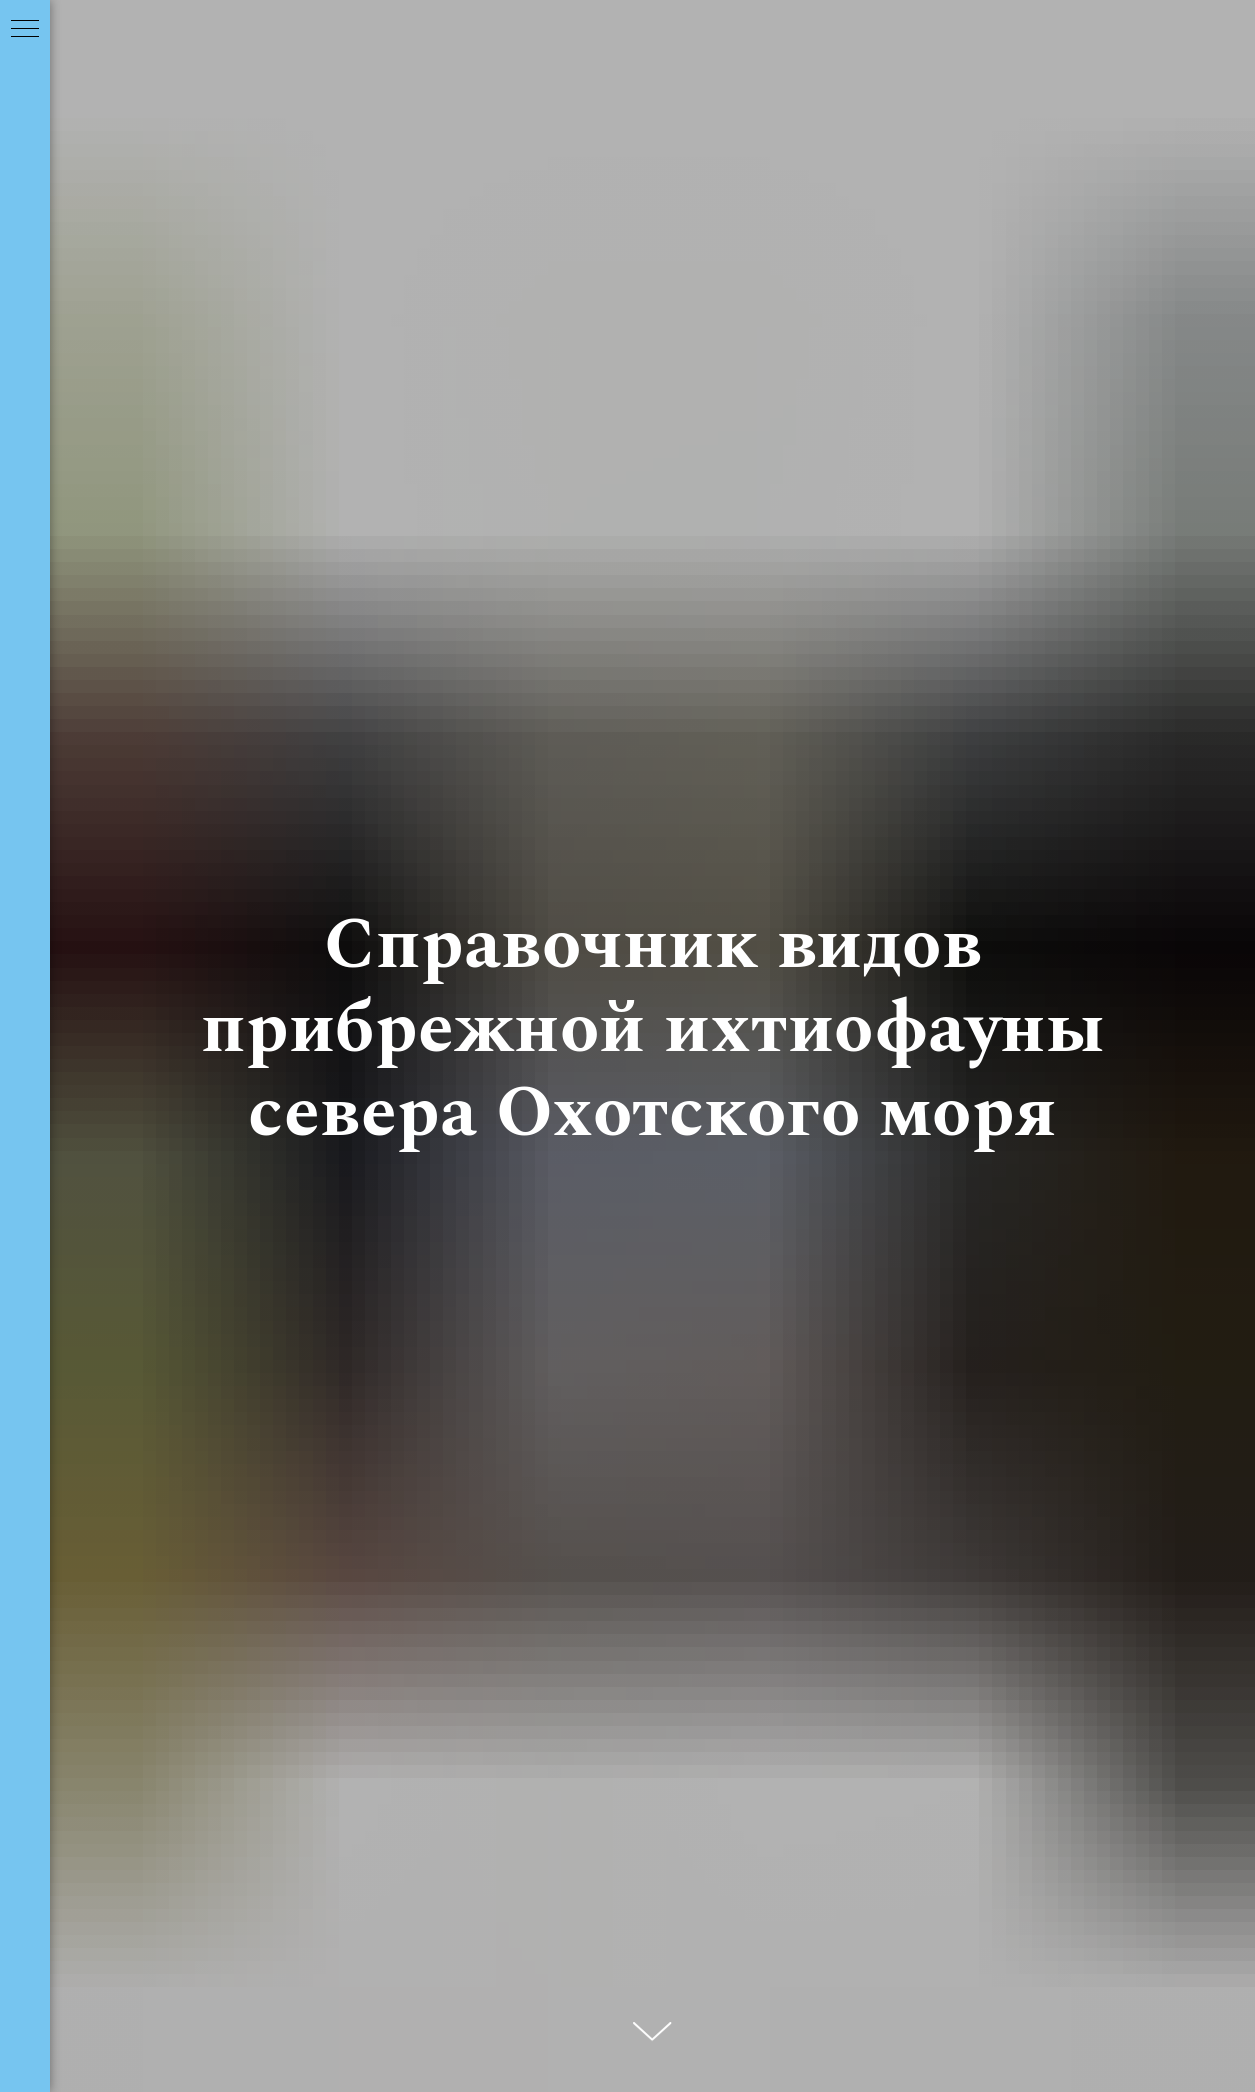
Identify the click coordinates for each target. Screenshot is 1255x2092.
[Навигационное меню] (25, 30)
